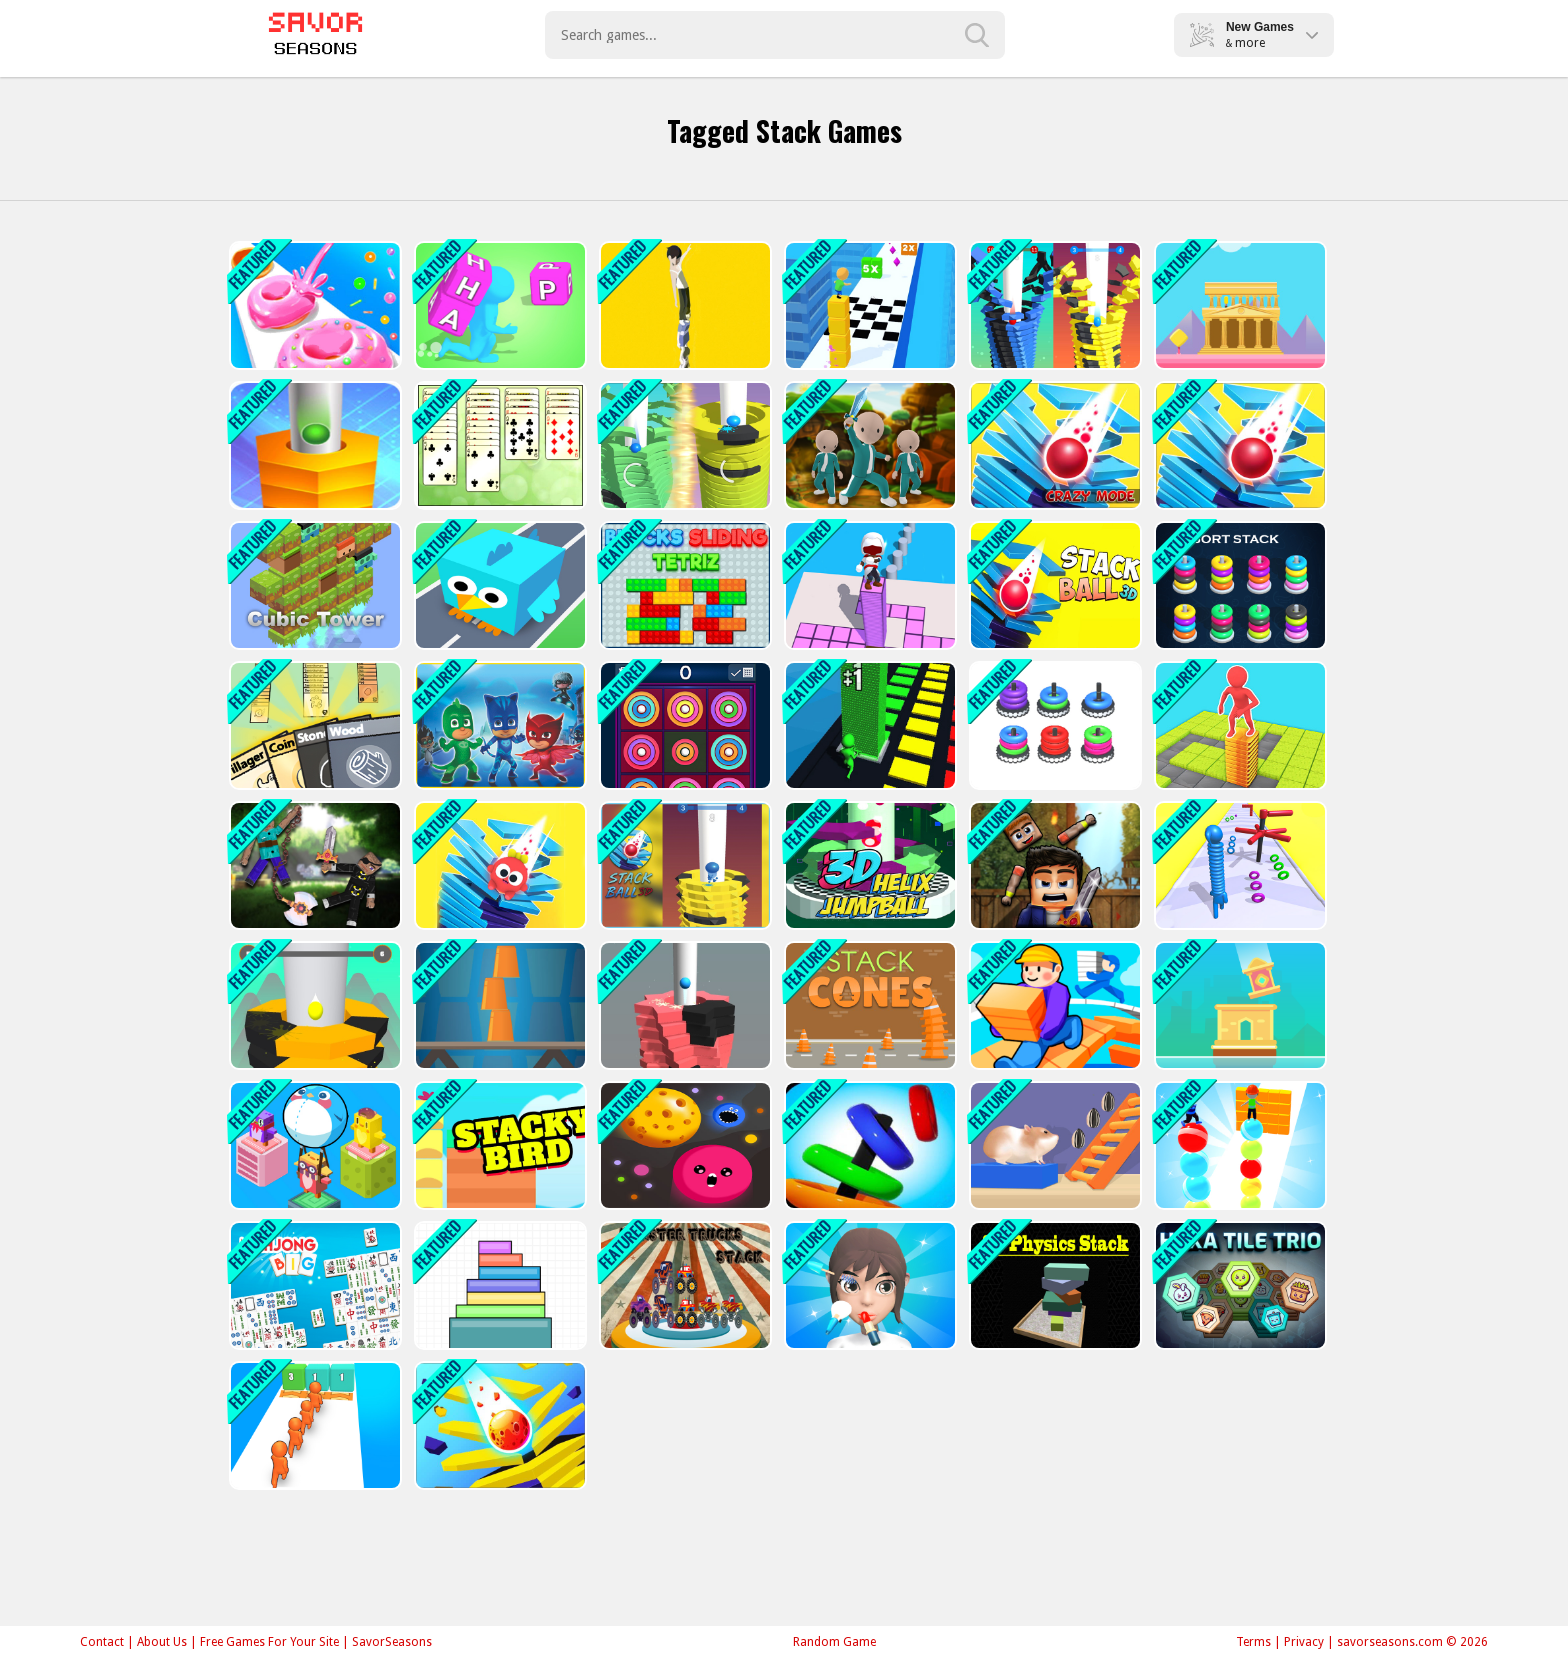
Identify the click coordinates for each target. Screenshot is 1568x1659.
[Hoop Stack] (868, 1145)
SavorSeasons (392, 1642)
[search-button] (977, 35)
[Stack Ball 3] (498, 1425)
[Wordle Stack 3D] (498, 305)
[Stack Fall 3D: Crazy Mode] (1053, 445)
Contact (102, 1642)
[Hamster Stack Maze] (1053, 1145)
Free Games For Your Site (269, 1642)
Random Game (834, 1642)
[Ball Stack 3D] (1238, 1145)
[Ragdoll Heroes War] (313, 865)
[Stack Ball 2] (1238, 445)
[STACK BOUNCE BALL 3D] (683, 865)
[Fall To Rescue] (498, 865)
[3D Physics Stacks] (1053, 1285)
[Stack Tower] (1238, 1005)
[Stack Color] (498, 1285)
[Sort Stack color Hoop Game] (1238, 585)
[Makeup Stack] (868, 1285)
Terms (1253, 1642)
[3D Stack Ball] (1053, 585)
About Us (162, 1642)
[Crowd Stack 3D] (313, 1425)
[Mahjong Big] (313, 1285)
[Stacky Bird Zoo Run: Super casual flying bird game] (498, 585)
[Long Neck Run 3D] (1238, 865)
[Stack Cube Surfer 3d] (868, 305)
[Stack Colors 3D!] (868, 725)
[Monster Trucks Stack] (683, 1285)
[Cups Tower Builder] (498, 1005)
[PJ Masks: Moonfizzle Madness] (498, 725)
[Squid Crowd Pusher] (868, 445)
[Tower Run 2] (683, 305)
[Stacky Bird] (498, 1145)
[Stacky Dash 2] (868, 585)
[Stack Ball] (313, 1005)
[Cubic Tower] (313, 585)
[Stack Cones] (868, 1005)
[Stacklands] (313, 725)
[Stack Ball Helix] (683, 445)
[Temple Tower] (1238, 305)
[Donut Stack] (313, 305)
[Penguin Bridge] (313, 1145)
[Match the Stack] (1053, 725)
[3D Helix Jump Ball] (868, 865)
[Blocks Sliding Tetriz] (683, 585)
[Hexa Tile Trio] (1238, 1285)
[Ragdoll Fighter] (1053, 865)
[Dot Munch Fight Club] (683, 1145)
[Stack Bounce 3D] (1053, 305)
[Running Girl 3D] (1053, 1005)
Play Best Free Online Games (315, 35)
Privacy (1304, 1642)
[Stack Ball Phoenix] (683, 1005)
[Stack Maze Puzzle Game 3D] (1238, 725)
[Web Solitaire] (498, 445)
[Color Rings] (683, 725)
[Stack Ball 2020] (313, 445)
